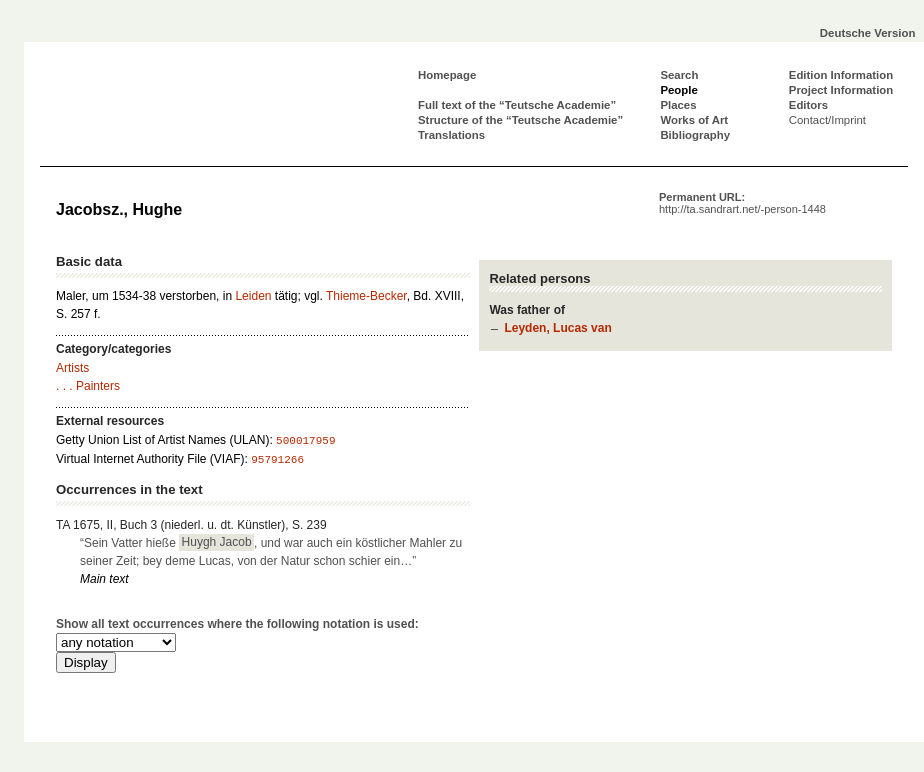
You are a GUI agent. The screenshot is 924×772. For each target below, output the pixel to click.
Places (678, 105)
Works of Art (694, 120)
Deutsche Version (868, 33)
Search (679, 75)
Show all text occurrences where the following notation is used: (237, 624)
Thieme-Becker (366, 296)
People (678, 90)
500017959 (305, 441)
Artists (72, 368)
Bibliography (695, 135)
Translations (451, 135)
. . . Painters (88, 386)
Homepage (447, 75)
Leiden (253, 296)
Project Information (841, 90)
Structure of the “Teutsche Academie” (520, 120)
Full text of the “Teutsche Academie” (517, 105)
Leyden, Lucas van (557, 328)
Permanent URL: (742, 203)
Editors (808, 105)
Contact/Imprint (827, 120)
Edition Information (841, 75)
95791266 (277, 460)
